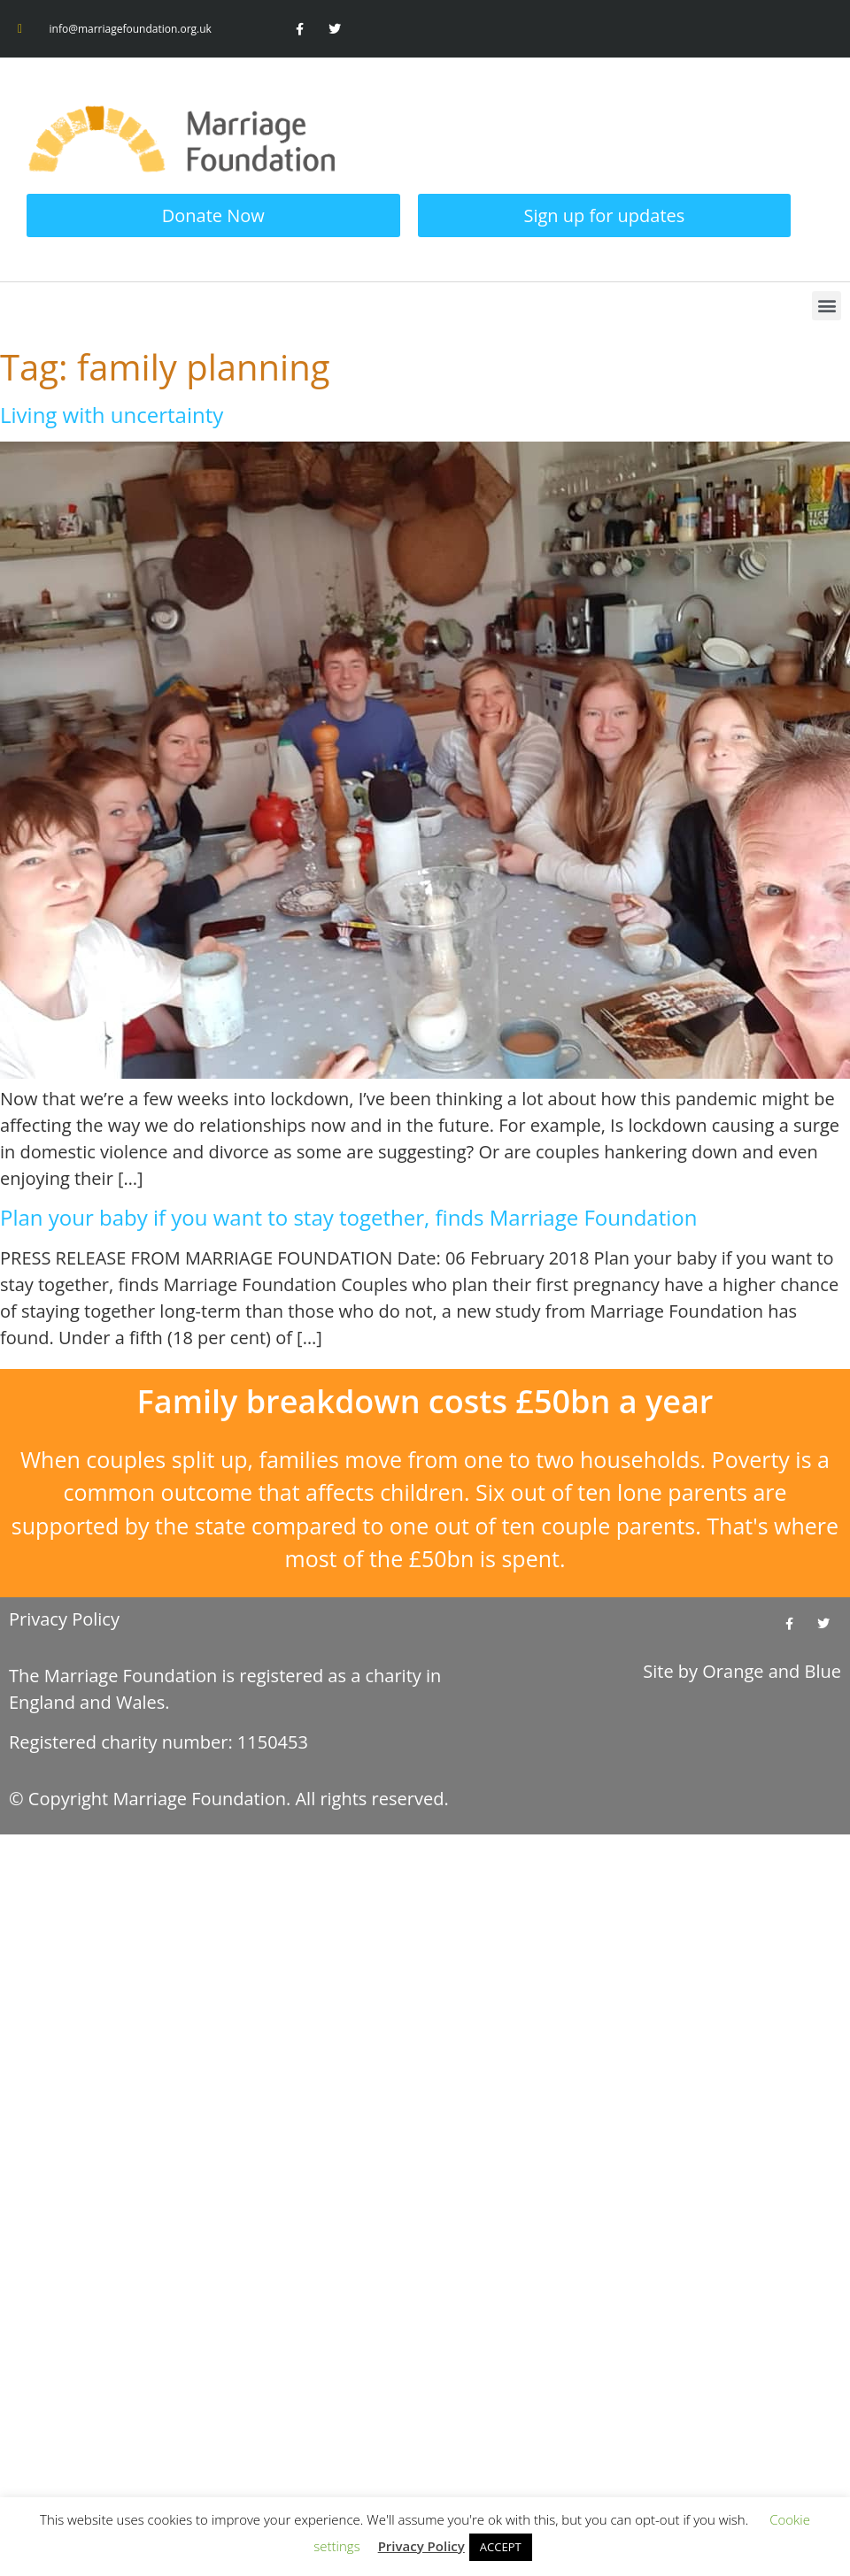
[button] (826, 305)
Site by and (742, 1671)
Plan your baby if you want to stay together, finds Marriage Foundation (348, 1217)
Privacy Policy (64, 1619)
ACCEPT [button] (501, 2547)
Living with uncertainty (111, 414)
